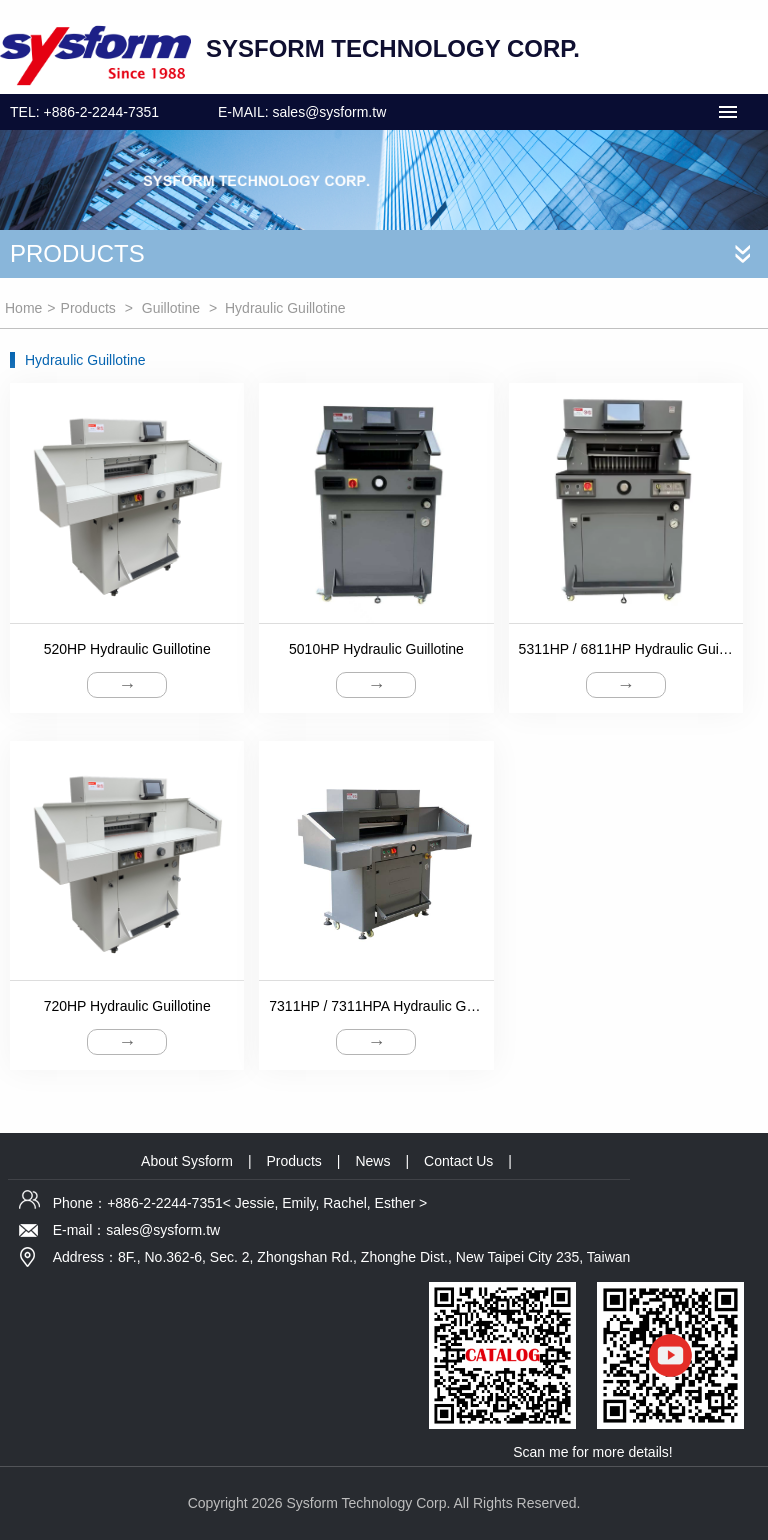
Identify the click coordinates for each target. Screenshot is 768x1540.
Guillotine (171, 308)
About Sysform (187, 1161)
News (372, 1161)
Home (23, 308)
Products (88, 308)
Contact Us (458, 1161)
